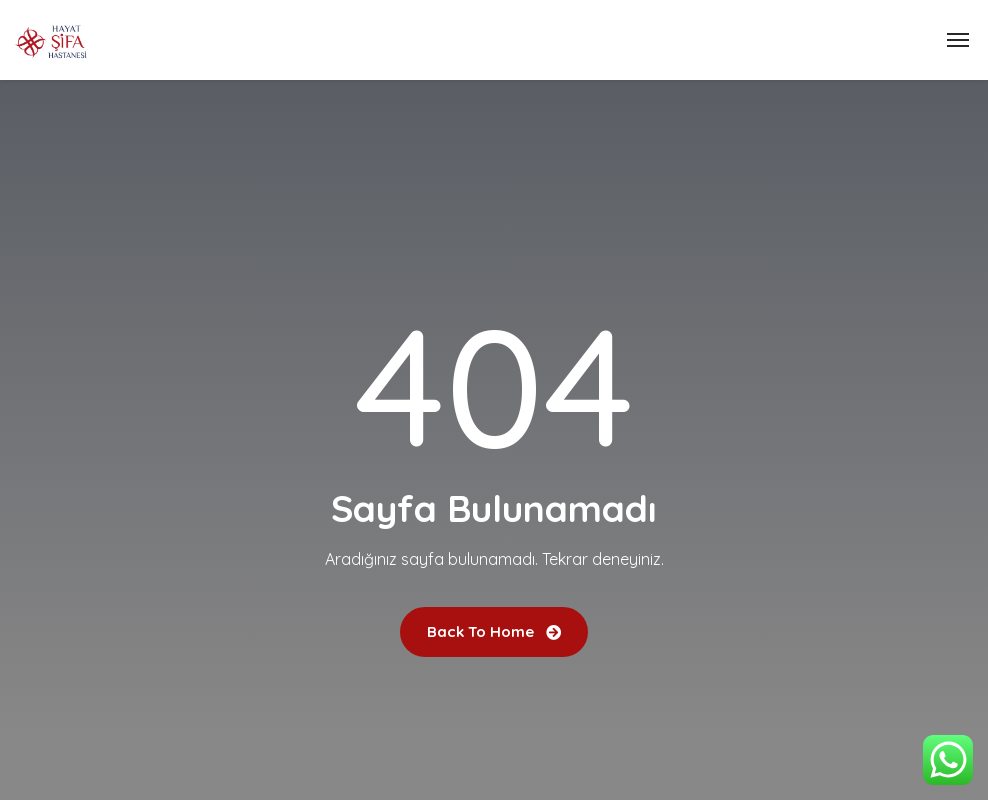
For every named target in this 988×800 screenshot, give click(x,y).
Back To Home (494, 631)
